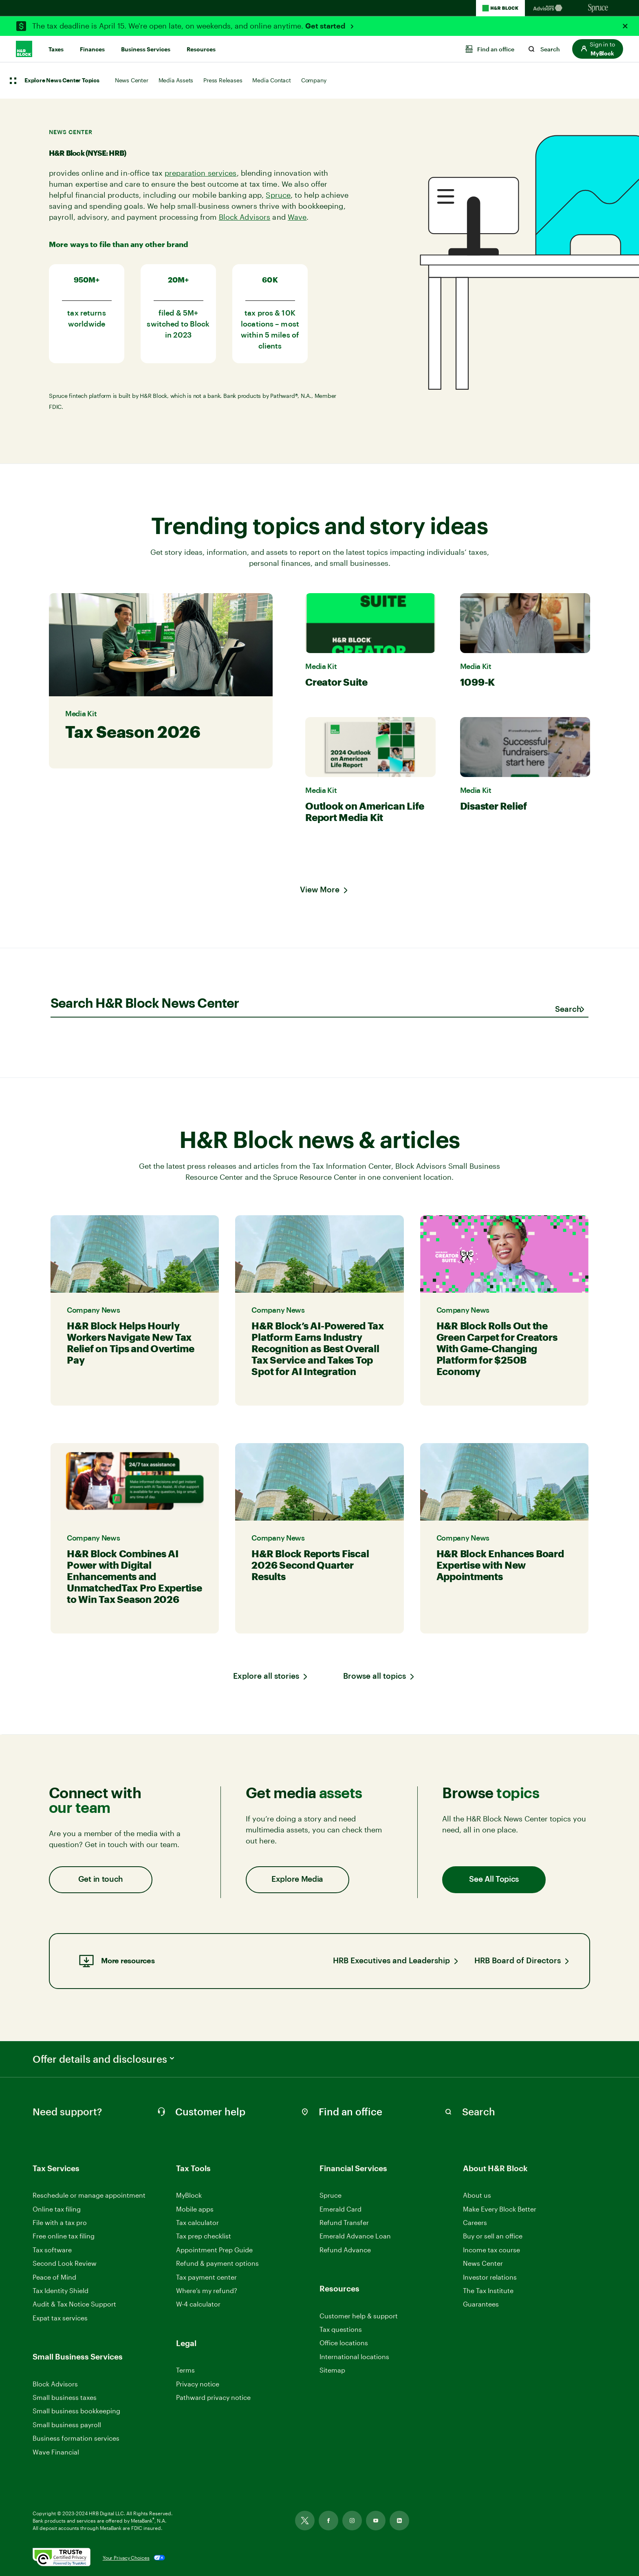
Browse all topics (374, 1676)
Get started (326, 26)
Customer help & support (359, 2316)
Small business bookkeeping (76, 2411)
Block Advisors (245, 216)
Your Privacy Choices (126, 2558)
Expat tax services (60, 2318)
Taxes (56, 49)
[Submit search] (568, 1009)
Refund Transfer (344, 2222)
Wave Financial (56, 2452)
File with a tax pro (60, 2222)
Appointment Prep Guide (214, 2250)
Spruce (278, 194)
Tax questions (341, 2329)
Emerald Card (340, 2209)
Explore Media (297, 1879)
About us (477, 2195)
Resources (201, 49)
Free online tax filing (64, 2236)
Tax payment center (206, 2277)
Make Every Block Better (499, 2209)
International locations (354, 2357)
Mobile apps (195, 2209)
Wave (297, 216)
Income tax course (491, 2250)
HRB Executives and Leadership (391, 1961)
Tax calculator (197, 2222)
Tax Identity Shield (60, 2290)
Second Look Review (65, 2263)
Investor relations (490, 2277)
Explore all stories (266, 1676)
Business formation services (76, 2438)
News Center (131, 80)
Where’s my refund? (206, 2290)
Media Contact (271, 80)
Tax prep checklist (203, 2236)
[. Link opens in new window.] (61, 2558)
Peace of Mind (54, 2277)
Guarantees (481, 2304)
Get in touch (100, 1879)
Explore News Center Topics (61, 81)
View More (319, 890)
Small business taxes (65, 2397)
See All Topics (494, 1879)
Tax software (52, 2250)
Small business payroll (67, 2424)
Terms (185, 2370)
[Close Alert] (625, 26)
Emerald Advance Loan (355, 2236)
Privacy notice (197, 2384)
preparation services (200, 172)
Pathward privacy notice (213, 2397)
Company (313, 80)
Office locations (344, 2343)
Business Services (145, 49)
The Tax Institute (488, 2291)
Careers (475, 2222)
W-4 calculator (198, 2304)
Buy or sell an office (492, 2236)
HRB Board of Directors (517, 1961)
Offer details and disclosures (104, 2059)
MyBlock (189, 2195)
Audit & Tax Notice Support (74, 2304)
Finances (92, 49)
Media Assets (176, 80)
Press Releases (222, 80)
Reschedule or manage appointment (89, 2195)
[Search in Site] (477, 2112)
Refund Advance (345, 2250)
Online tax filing (57, 2209)
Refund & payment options (217, 2263)
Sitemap (332, 2370)
